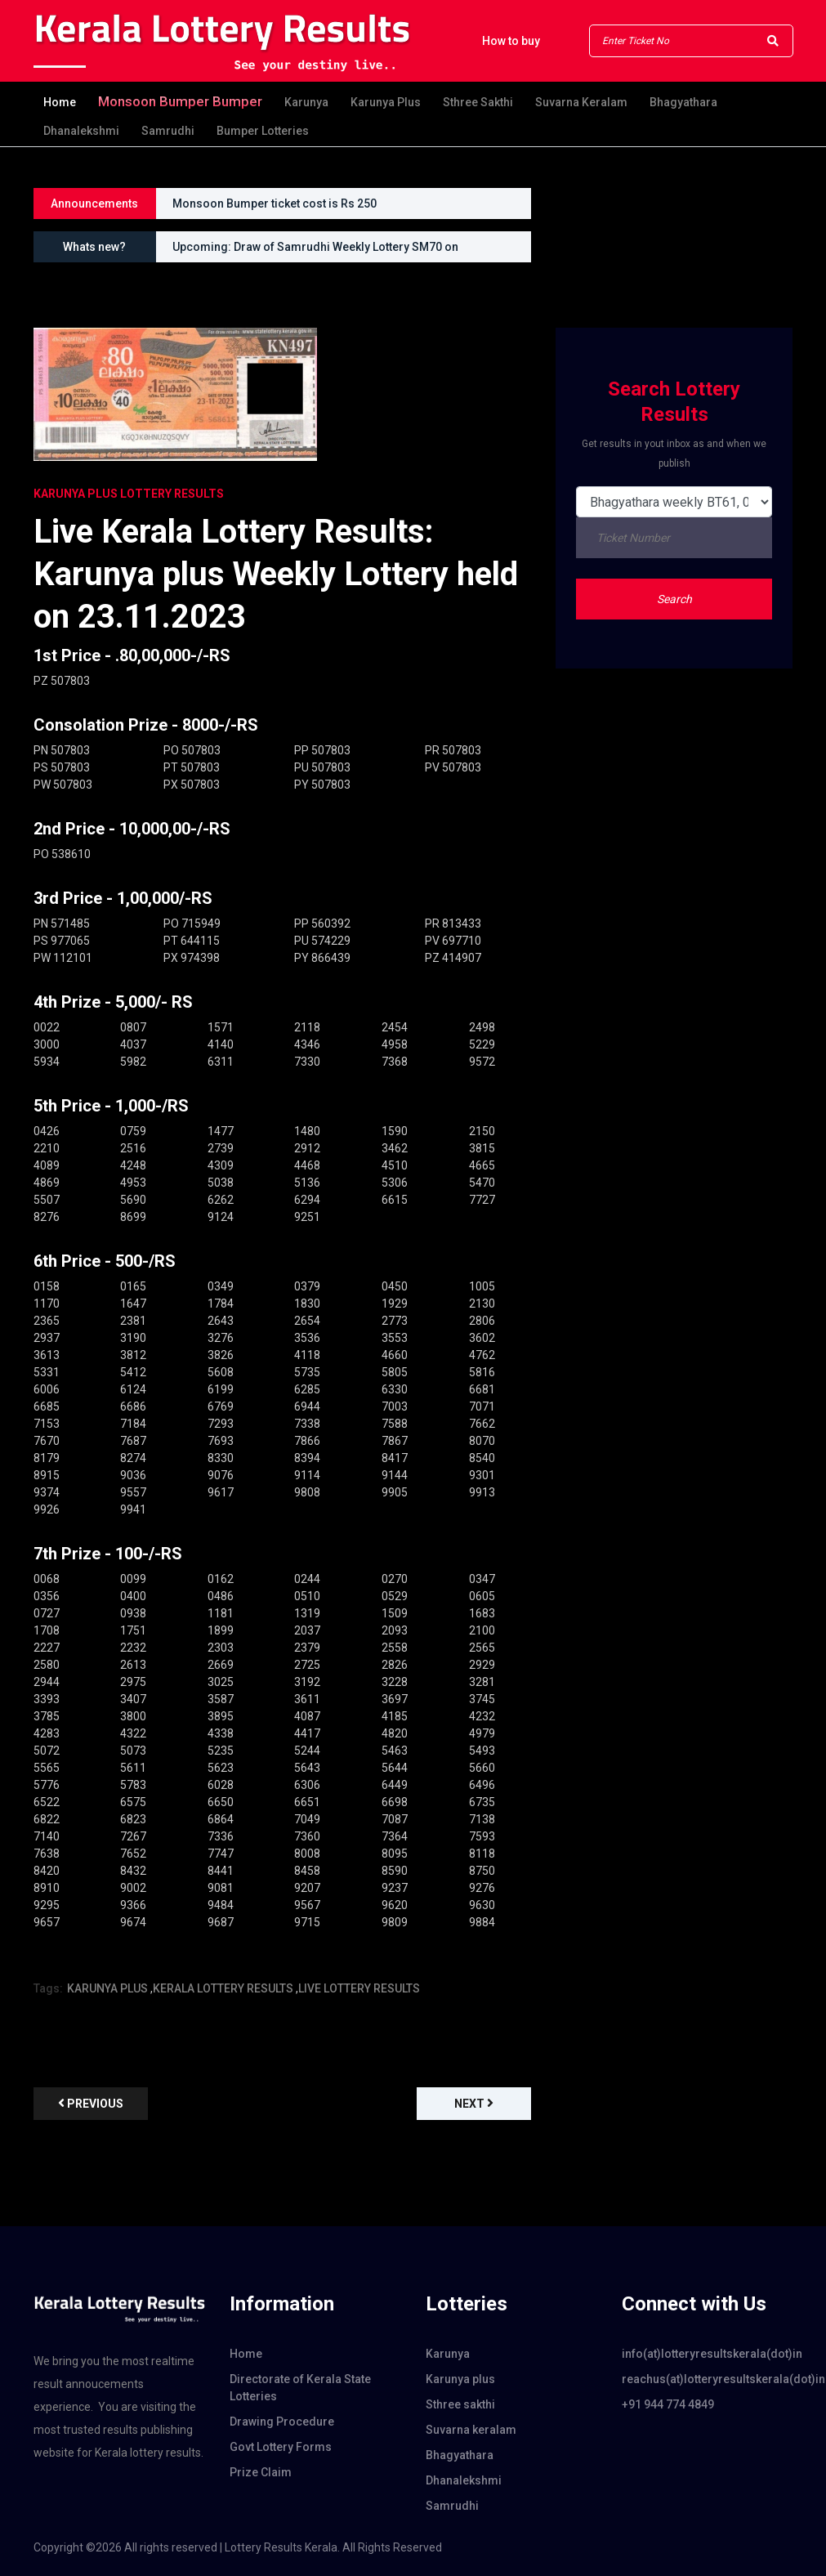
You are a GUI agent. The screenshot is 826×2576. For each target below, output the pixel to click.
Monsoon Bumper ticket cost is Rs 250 (274, 203)
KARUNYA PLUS (107, 1988)
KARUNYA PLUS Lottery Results (128, 493)
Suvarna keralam (581, 102)
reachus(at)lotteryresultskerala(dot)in (707, 2379)
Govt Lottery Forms (281, 2446)
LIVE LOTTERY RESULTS (359, 1988)
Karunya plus (385, 102)
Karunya (306, 102)
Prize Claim (261, 2472)
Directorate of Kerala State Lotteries (300, 2388)
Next (473, 2103)
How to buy (511, 40)
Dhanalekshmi (81, 130)
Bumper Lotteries (263, 130)
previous (90, 2103)
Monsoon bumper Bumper (180, 101)
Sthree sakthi (478, 102)
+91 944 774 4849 (668, 2404)
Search (674, 599)
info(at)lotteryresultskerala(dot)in (707, 2353)
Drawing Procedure (282, 2421)
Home (59, 102)
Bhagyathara (683, 102)
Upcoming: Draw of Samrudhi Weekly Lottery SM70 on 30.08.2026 (315, 251)
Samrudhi (167, 130)
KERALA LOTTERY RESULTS (223, 1988)
